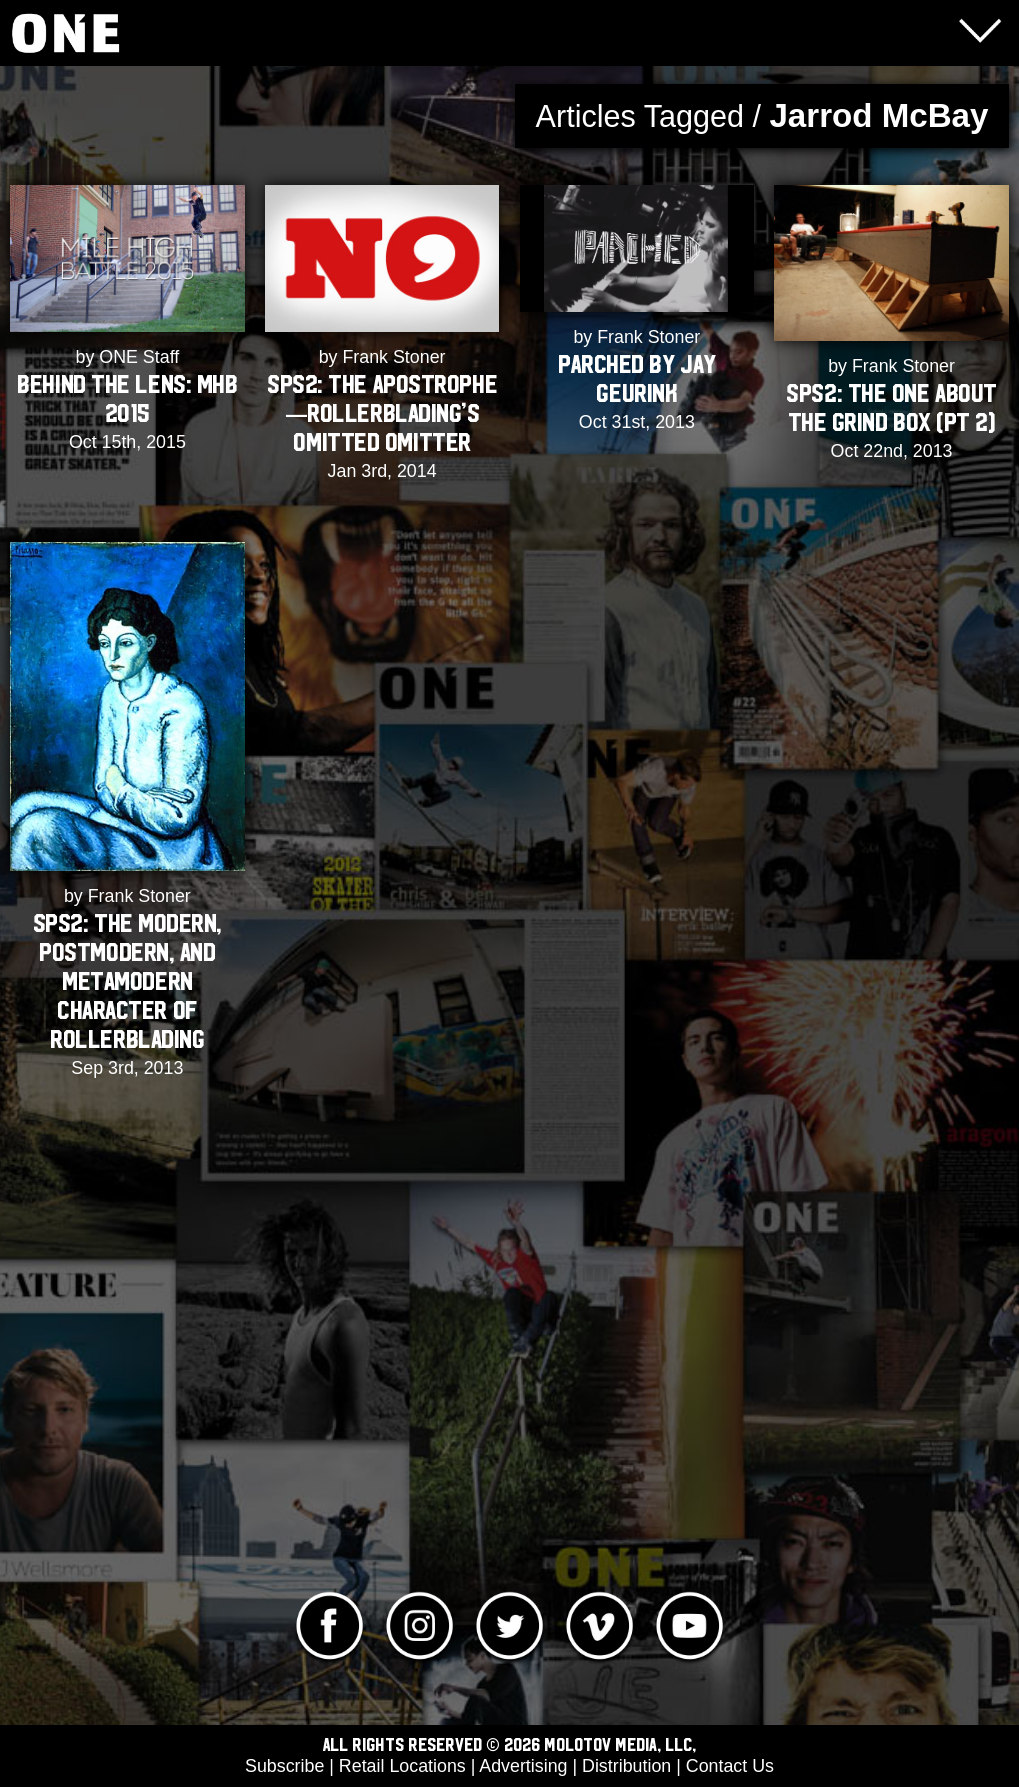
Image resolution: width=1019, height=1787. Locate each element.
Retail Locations (402, 1766)
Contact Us (730, 1766)
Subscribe (284, 1766)
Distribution (626, 1766)
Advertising (523, 1766)
